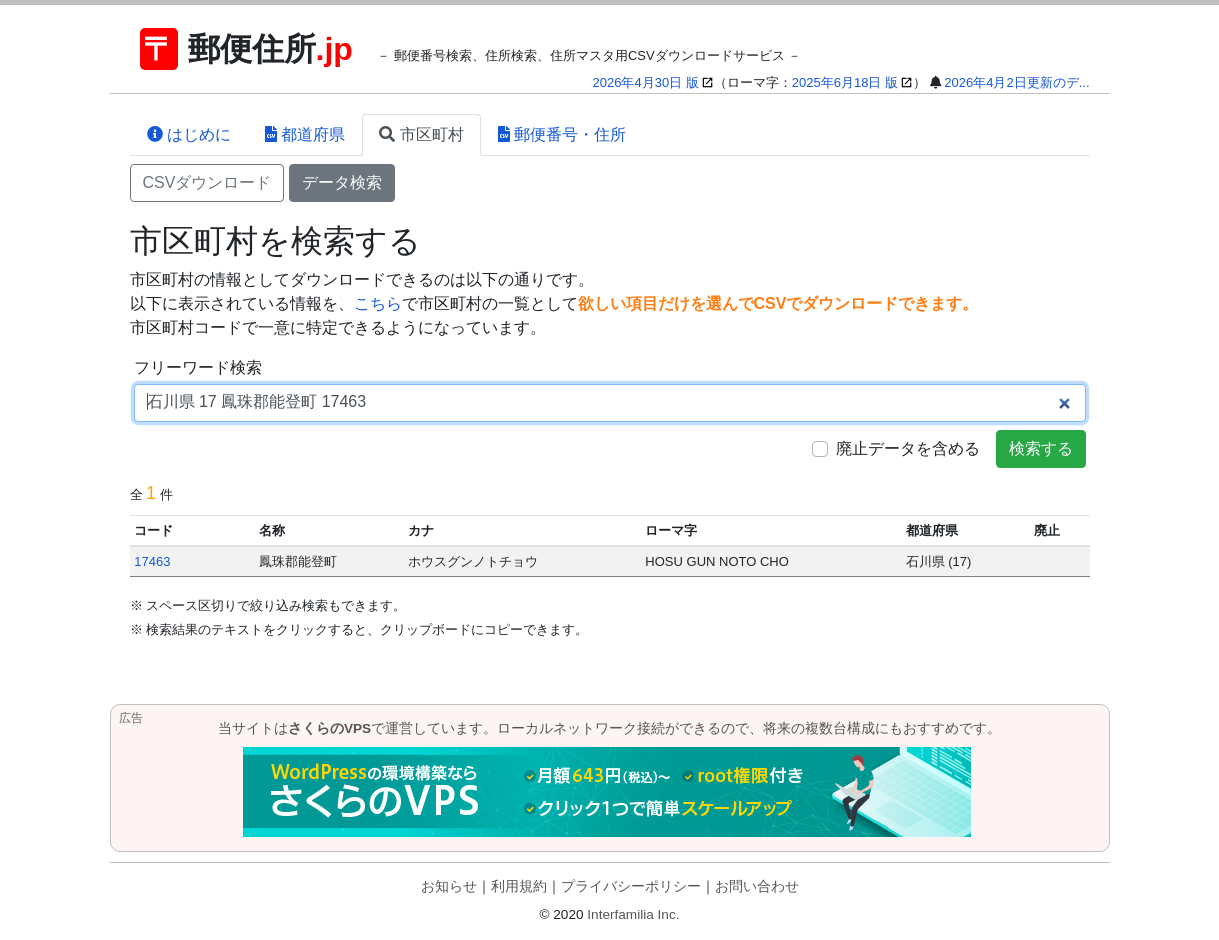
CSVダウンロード (207, 182)
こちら (378, 303)
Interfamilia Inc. (633, 914)
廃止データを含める (908, 448)
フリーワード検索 (198, 367)
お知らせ (449, 886)
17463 (152, 561)
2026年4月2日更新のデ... (1016, 82)
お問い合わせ (757, 886)
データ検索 (342, 182)
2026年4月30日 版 (646, 82)
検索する (1041, 448)
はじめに (189, 134)
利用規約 (519, 886)
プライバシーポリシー (631, 886)
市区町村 (421, 134)
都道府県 (305, 134)
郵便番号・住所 (562, 134)
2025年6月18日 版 (845, 82)
